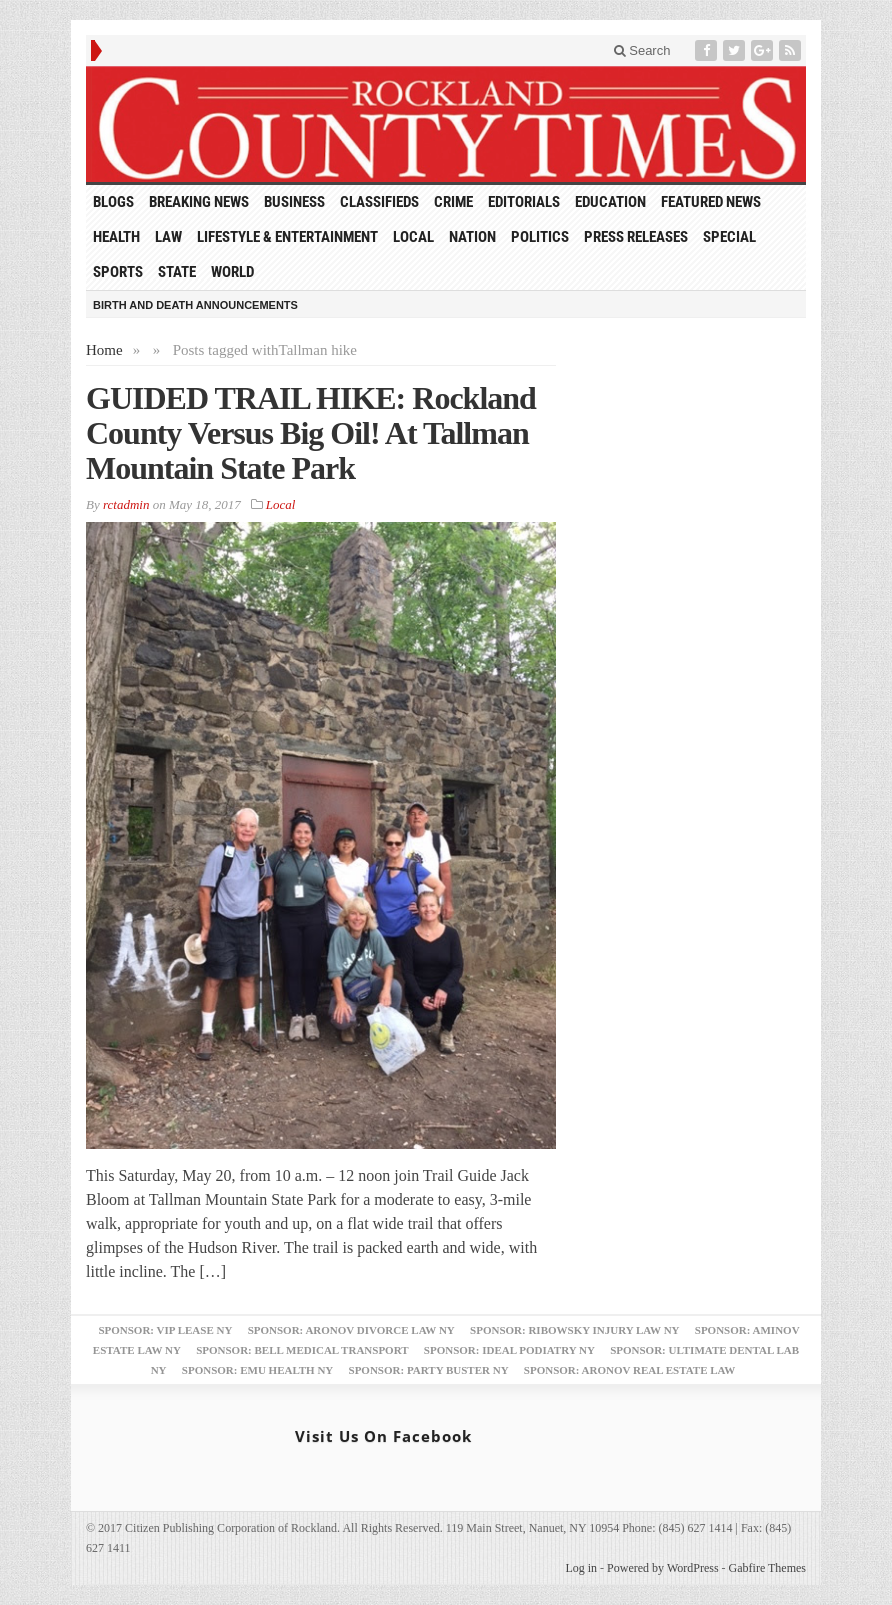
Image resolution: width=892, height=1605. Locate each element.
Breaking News (199, 202)
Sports (118, 272)
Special (729, 237)
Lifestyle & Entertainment (287, 237)
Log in (581, 1568)
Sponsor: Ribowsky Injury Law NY (574, 1330)
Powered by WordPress (662, 1568)
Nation (472, 237)
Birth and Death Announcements (195, 305)
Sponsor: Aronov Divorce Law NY (351, 1330)
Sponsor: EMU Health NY (257, 1370)
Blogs (113, 202)
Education (610, 202)
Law (168, 237)
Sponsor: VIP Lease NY (165, 1330)
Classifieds (379, 202)
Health (116, 237)
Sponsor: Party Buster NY (429, 1370)
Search (642, 50)
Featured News (711, 202)
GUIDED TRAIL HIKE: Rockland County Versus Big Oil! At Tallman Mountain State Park (311, 433)
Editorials (524, 202)
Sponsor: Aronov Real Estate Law (630, 1370)
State (177, 272)
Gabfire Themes (767, 1568)
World (232, 272)
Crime (453, 202)
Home (104, 350)
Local (413, 237)
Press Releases (636, 237)
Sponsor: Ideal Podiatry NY (509, 1350)
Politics (540, 237)
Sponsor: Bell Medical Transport (302, 1350)
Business (294, 202)
